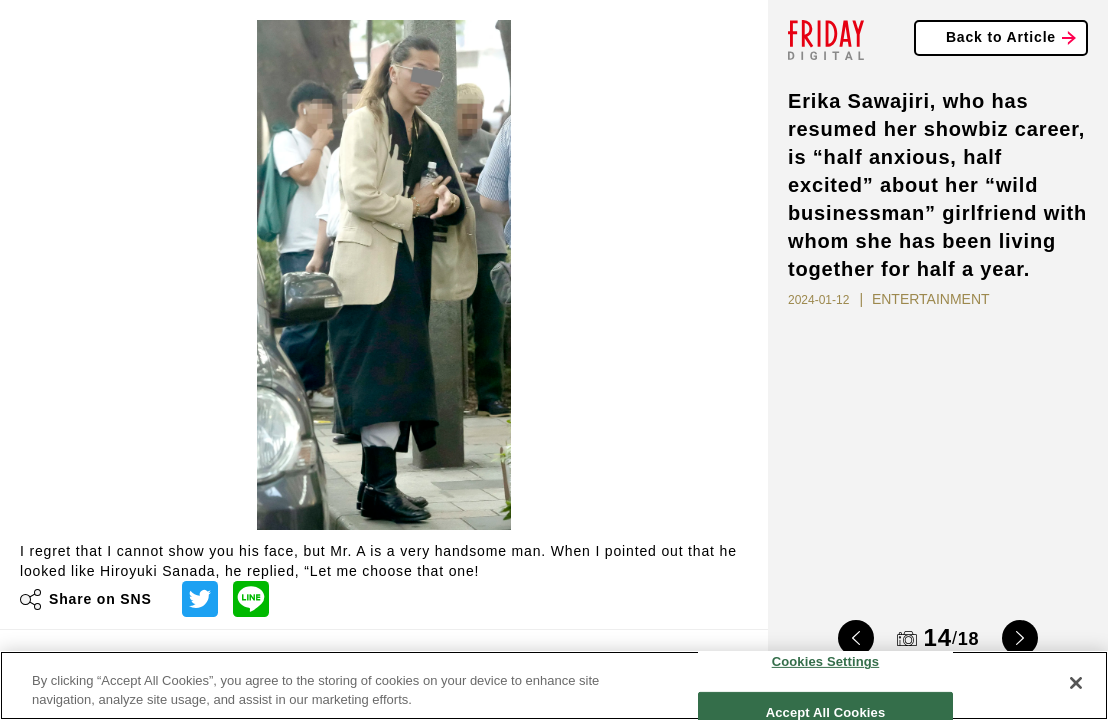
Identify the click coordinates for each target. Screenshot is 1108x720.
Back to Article (1001, 37)
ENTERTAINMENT (931, 299)
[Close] (1076, 683)
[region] (554, 685)
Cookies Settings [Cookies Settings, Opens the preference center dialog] (826, 661)
